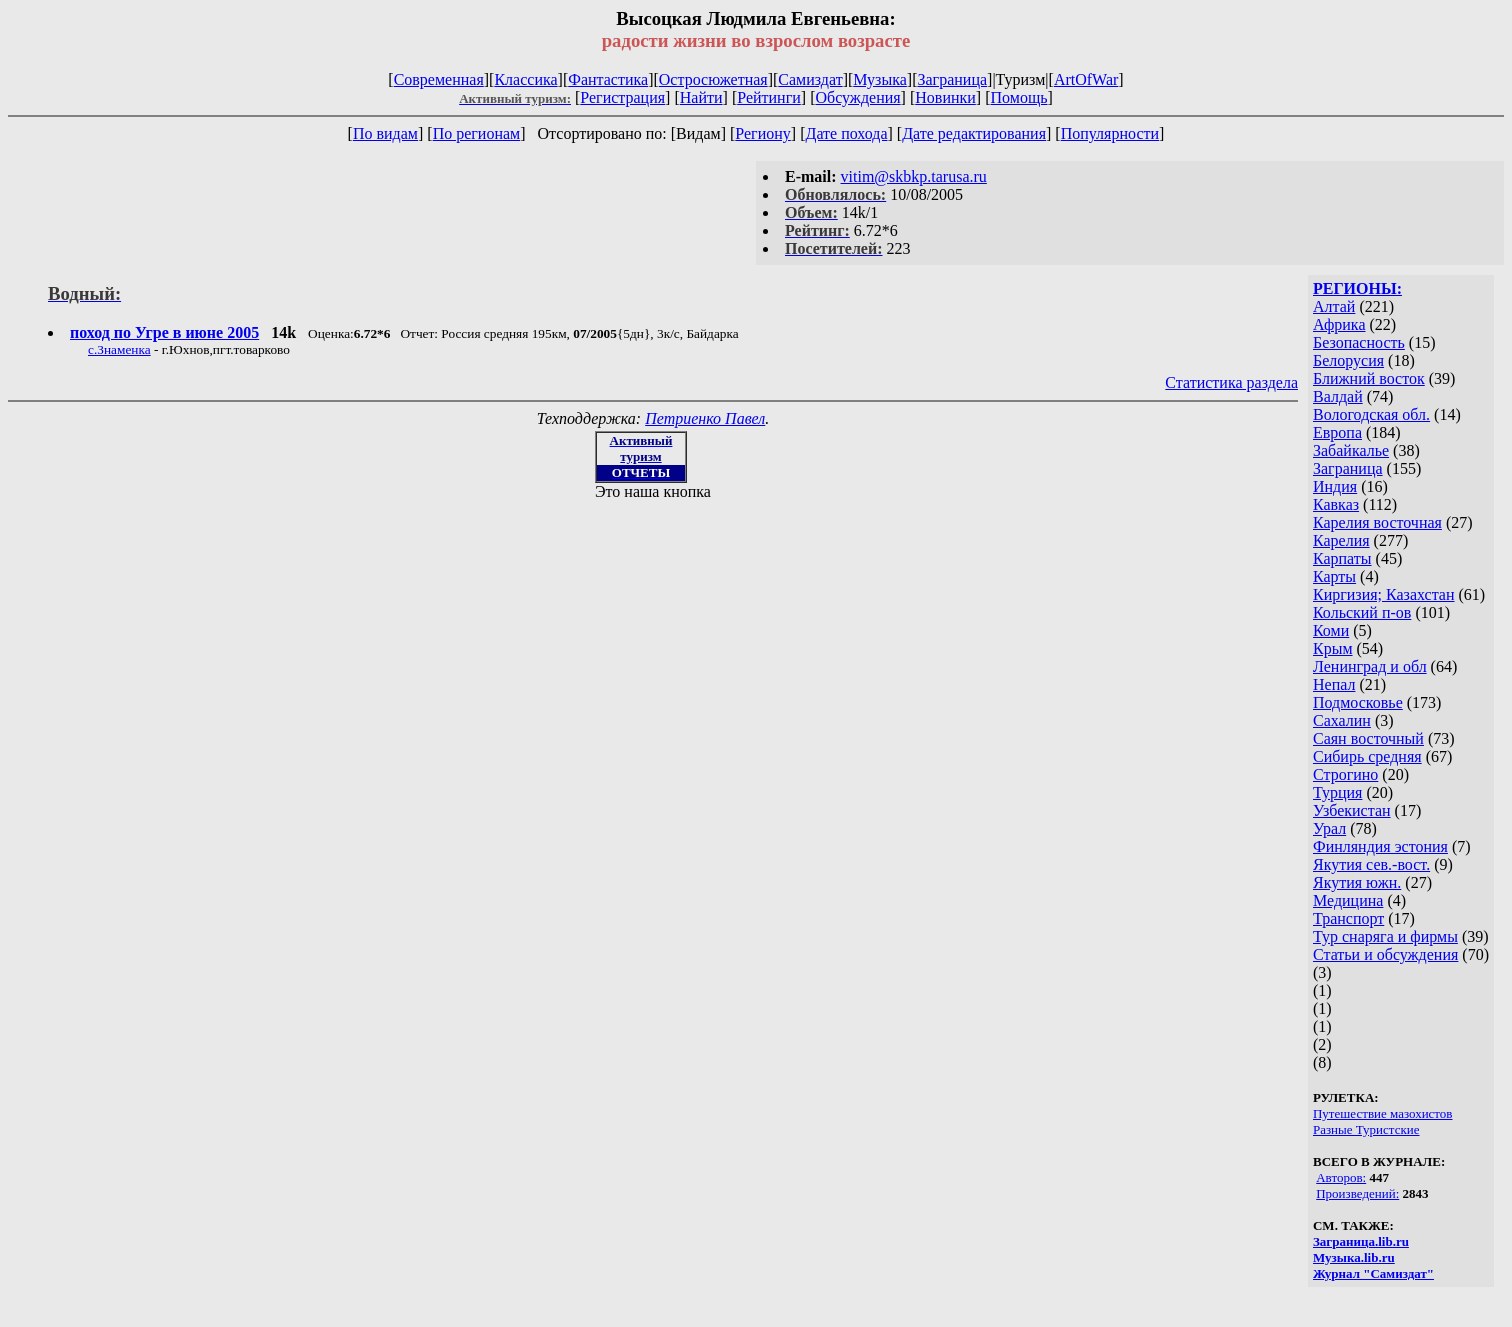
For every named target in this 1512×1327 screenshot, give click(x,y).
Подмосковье (1358, 702)
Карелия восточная (1377, 522)
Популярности (1110, 133)
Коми (1331, 630)
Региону (762, 133)
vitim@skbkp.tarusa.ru (914, 176)
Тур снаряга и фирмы (1385, 936)
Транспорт (1348, 918)
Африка (1339, 324)
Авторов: (1341, 1177)
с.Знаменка (119, 349)
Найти (701, 97)
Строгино (1345, 774)
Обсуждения (857, 97)
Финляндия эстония (1380, 846)
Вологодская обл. (1371, 414)
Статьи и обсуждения (1385, 954)
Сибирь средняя (1367, 756)
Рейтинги (769, 97)
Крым (1333, 648)
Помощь (1019, 97)
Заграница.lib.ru (1361, 1241)
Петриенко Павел (705, 418)
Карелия (1341, 540)
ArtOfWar (1086, 79)
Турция (1337, 792)
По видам (385, 133)
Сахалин (1342, 720)
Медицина (1348, 900)
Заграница (952, 79)
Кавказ (1336, 504)
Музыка (880, 79)
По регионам (477, 133)
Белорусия (1348, 360)
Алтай (1334, 306)
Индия (1335, 486)
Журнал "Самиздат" (1373, 1273)
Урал (1329, 828)
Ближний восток (1369, 378)
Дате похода (846, 133)
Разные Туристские (1366, 1129)
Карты (1334, 576)
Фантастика (608, 79)
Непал (1334, 684)
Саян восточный (1368, 738)
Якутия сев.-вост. (1371, 864)
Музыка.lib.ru (1354, 1257)
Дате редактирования (974, 133)
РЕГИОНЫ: (1357, 288)
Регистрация (622, 97)
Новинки (945, 97)
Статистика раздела (1231, 382)
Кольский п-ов (1362, 612)
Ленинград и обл (1370, 666)
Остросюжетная (713, 79)
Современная (439, 79)
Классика (525, 79)
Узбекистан (1352, 810)
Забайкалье (1351, 450)
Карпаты (1342, 558)
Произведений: (1357, 1193)
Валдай (1338, 396)
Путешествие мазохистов (1383, 1113)
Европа (1337, 432)
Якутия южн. (1357, 882)
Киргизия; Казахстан (1384, 594)
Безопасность (1359, 342)
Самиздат (810, 79)
